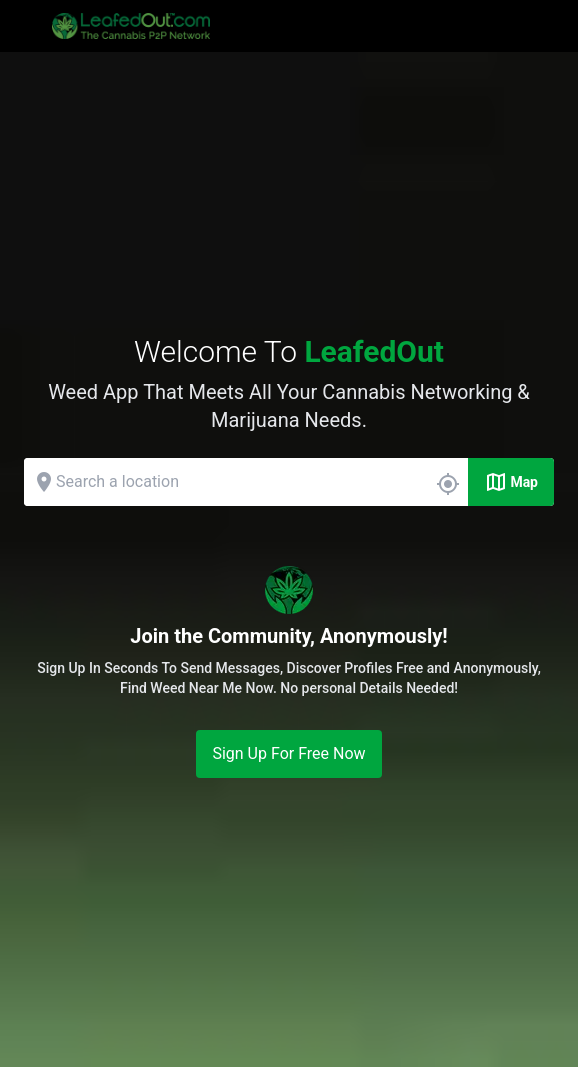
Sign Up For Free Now (288, 753)
